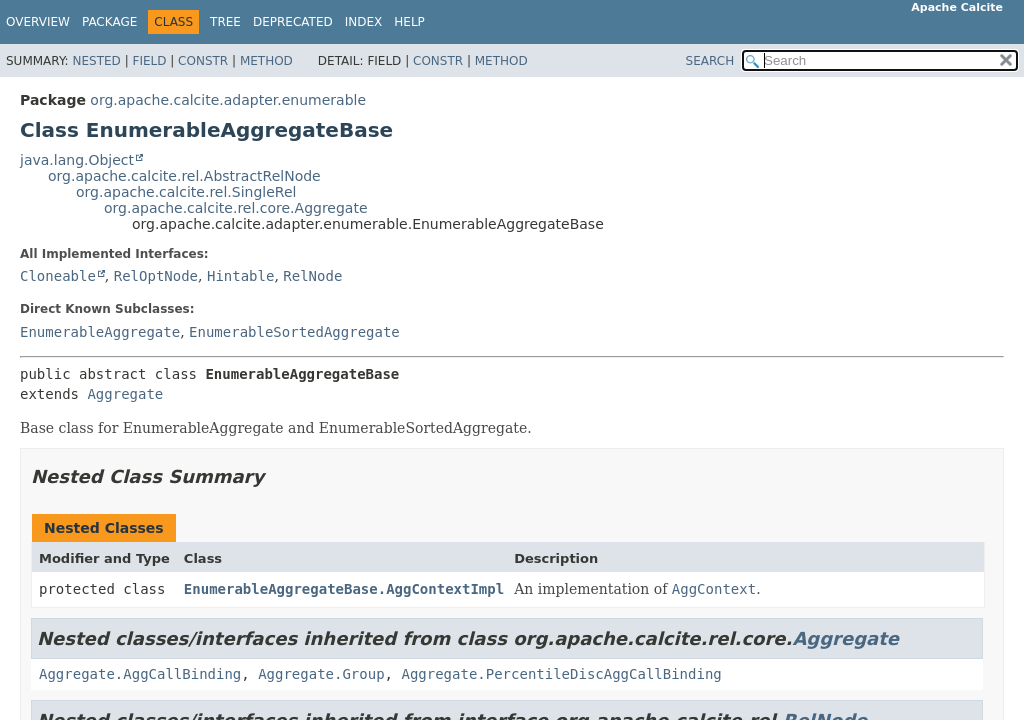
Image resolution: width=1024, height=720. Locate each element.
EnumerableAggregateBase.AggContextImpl (344, 589)
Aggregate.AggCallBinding (140, 674)
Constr (203, 61)
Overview (38, 22)
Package (109, 22)
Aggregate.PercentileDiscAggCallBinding (561, 674)
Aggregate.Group (321, 674)
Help (409, 22)
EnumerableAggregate (100, 332)
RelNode (312, 276)
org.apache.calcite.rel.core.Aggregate (236, 208)
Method (266, 61)
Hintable (240, 276)
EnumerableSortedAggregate (294, 332)
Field (149, 61)
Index (364, 22)
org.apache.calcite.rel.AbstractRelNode (184, 176)
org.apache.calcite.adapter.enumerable (228, 100)
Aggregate (125, 394)
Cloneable (58, 276)
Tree (225, 22)
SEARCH (710, 61)
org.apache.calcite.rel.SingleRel (186, 192)
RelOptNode (156, 276)
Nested (96, 61)
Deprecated (293, 22)
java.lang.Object (77, 160)
